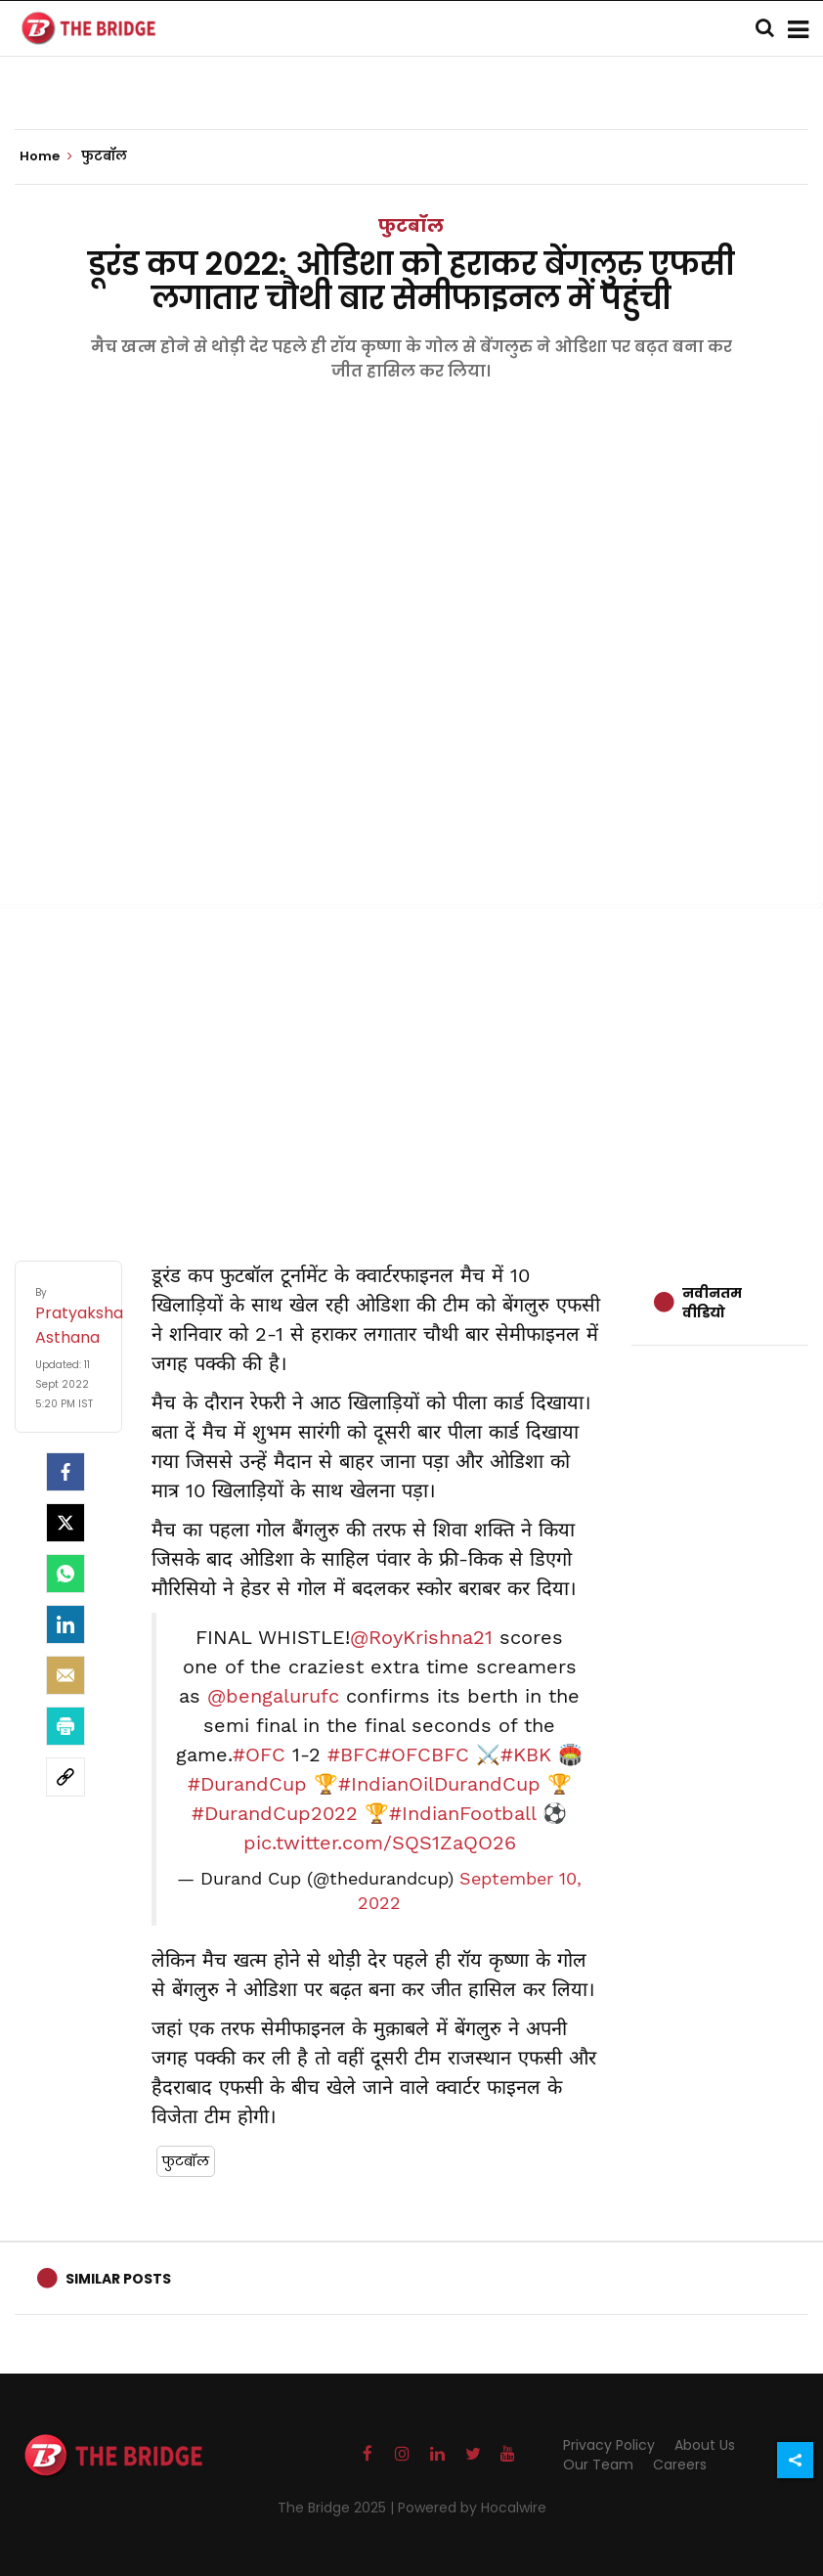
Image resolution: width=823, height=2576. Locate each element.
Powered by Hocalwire (472, 2507)
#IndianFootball (462, 1813)
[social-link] (65, 1777)
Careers (680, 2464)
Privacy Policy (609, 2445)
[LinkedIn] (65, 1624)
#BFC (352, 1754)
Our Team (598, 2464)
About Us (704, 2445)
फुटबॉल (411, 225)
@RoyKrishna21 (421, 1637)
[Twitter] (65, 1522)
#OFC (259, 1754)
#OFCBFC (423, 1754)
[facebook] (65, 1471)
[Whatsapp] (65, 1573)
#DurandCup (247, 1784)
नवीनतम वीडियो (712, 1302)
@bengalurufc (273, 1696)
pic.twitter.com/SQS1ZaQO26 (379, 1842)
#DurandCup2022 (275, 1813)
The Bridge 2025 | (338, 2507)
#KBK (525, 1754)
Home (46, 156)
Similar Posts (118, 2278)
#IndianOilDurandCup (439, 1784)
